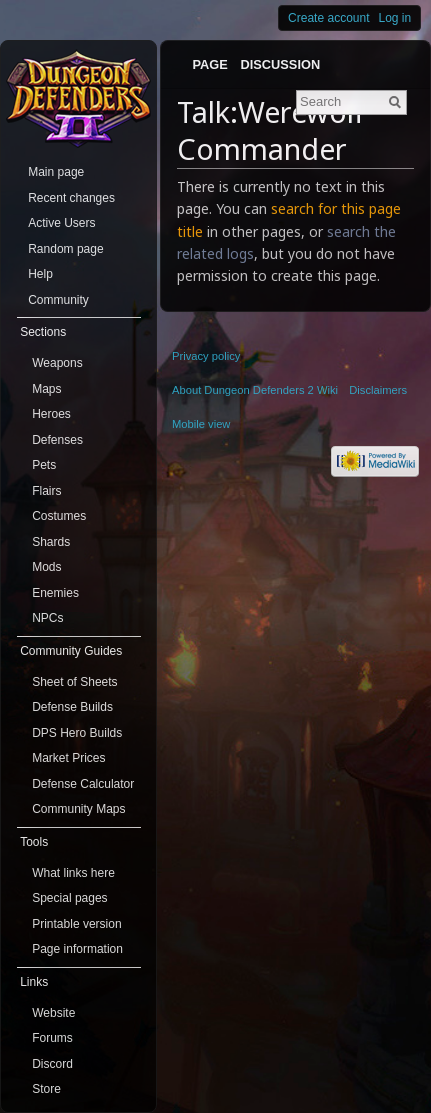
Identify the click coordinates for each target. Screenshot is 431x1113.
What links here (73, 873)
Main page (56, 172)
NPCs (47, 618)
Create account (328, 18)
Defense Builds (72, 707)
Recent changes (71, 198)
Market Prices (68, 758)
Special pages (69, 898)
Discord (52, 1064)
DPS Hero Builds (77, 733)
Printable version (76, 924)
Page (209, 64)
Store (46, 1089)
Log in (395, 18)
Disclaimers (378, 390)
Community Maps (78, 809)
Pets (44, 465)
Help (40, 274)
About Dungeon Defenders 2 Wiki (255, 390)
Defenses (57, 440)
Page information (77, 949)
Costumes (59, 516)
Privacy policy (206, 356)
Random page (65, 249)
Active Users (61, 223)
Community (58, 300)
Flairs (46, 491)
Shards (51, 542)
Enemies (55, 593)
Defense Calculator (83, 784)
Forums (52, 1038)
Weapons (57, 363)
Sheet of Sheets (74, 682)
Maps (46, 389)
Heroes (51, 414)
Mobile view (201, 424)
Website (53, 1013)
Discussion (281, 64)
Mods (46, 567)
